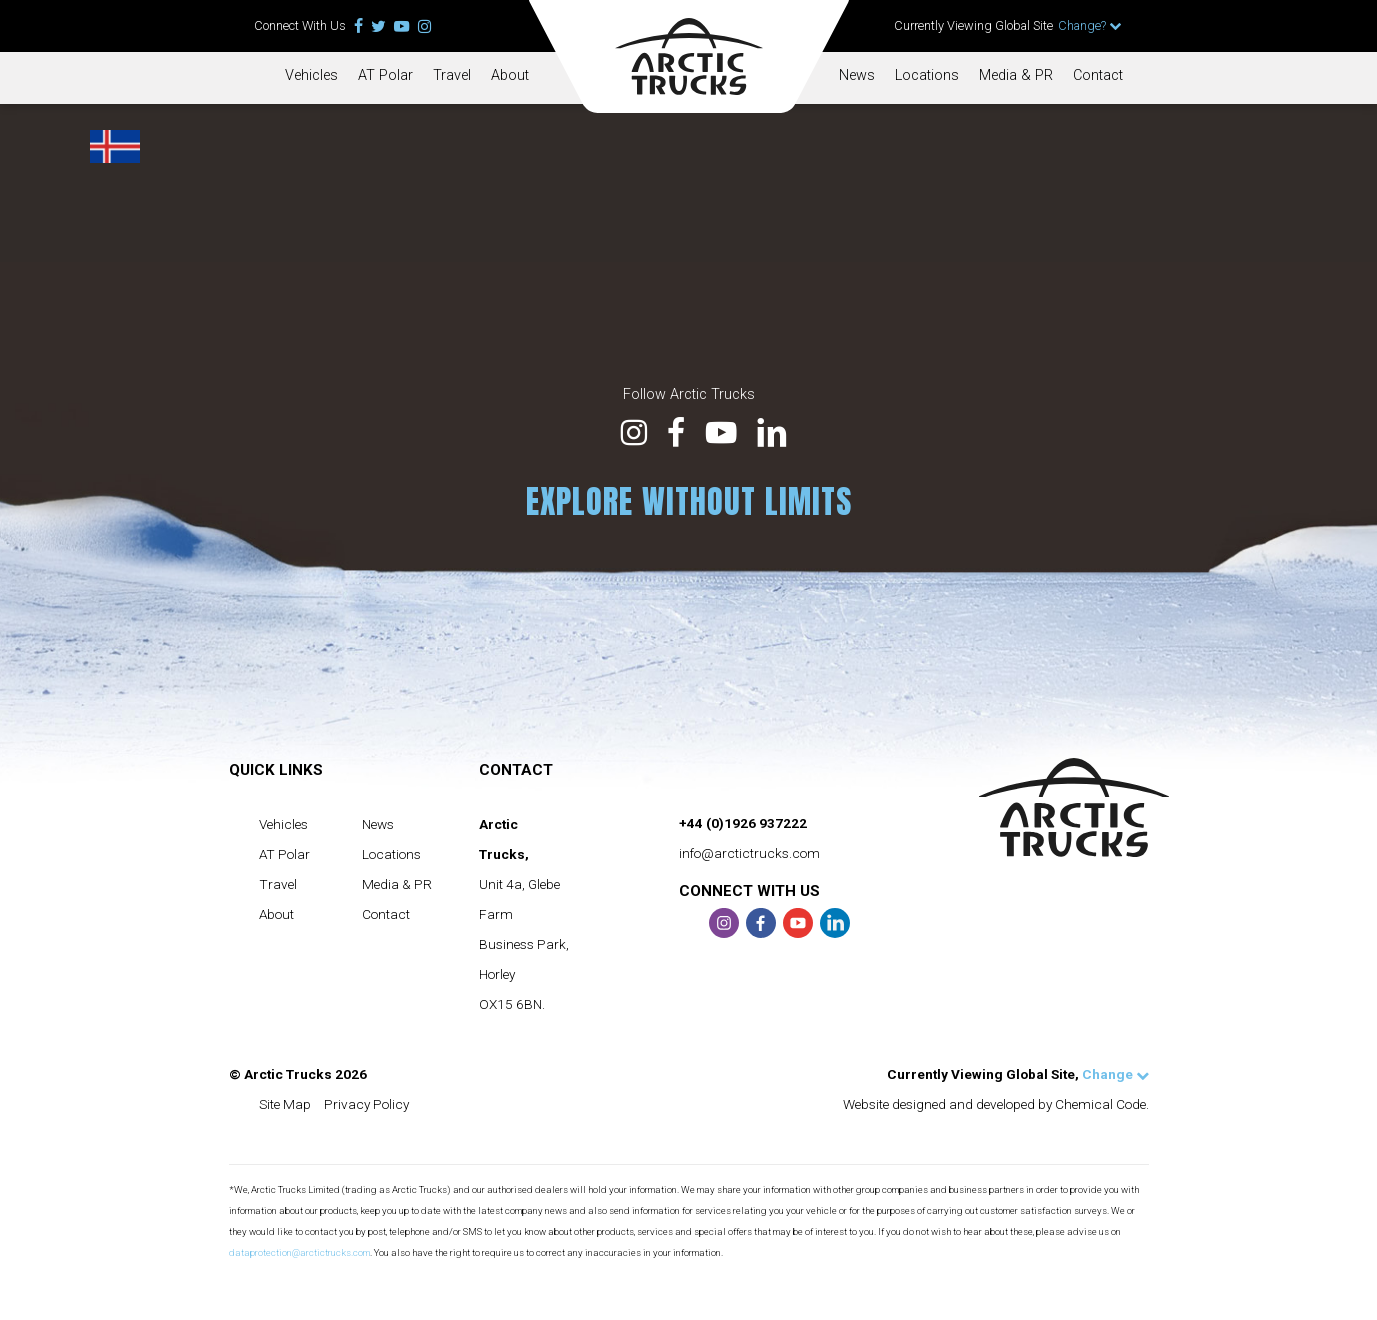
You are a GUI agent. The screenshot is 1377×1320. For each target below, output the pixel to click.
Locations (927, 75)
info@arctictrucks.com (749, 853)
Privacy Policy (366, 1104)
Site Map (285, 1104)
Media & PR (1016, 75)
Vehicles (311, 75)
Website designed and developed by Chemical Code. (996, 1104)
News (857, 75)
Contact (1098, 75)
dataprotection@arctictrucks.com (299, 1252)
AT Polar (385, 75)
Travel (452, 75)
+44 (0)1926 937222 (743, 823)
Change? (1090, 25)
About (510, 75)
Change (1115, 1074)
